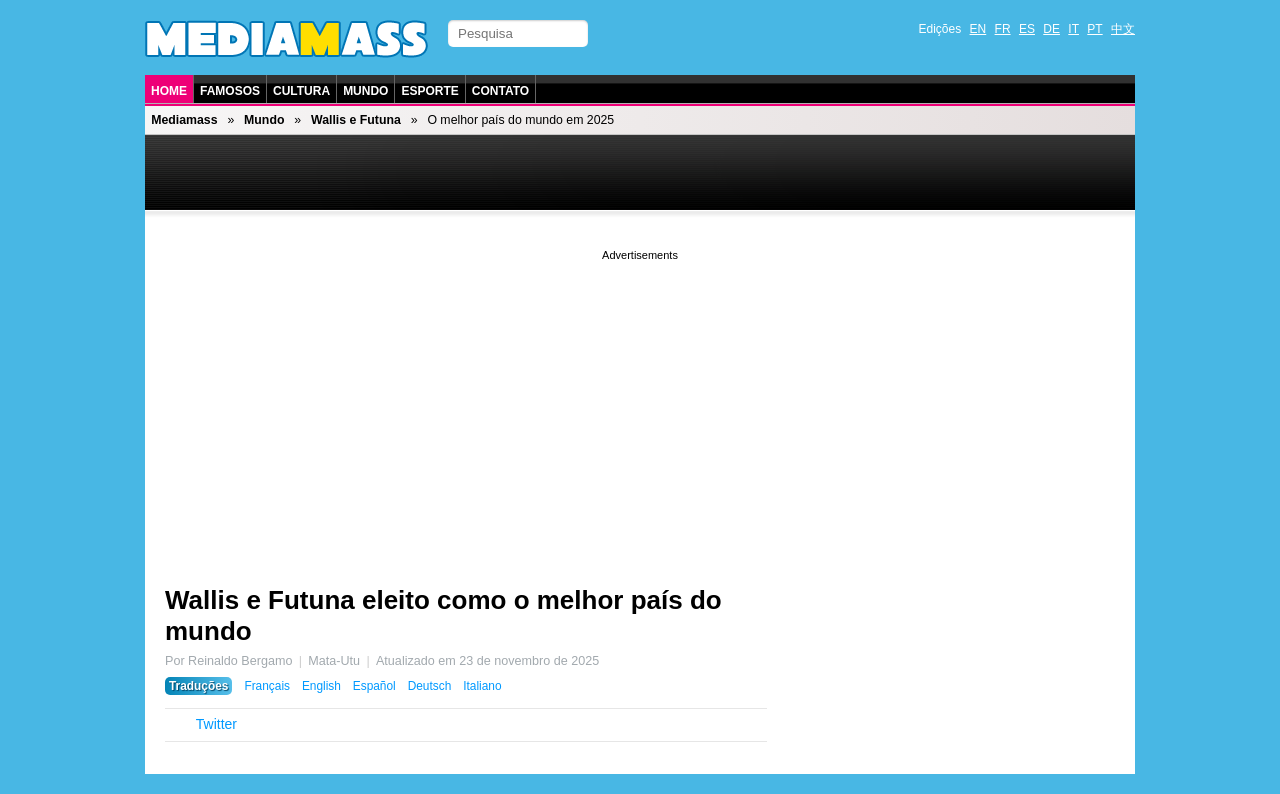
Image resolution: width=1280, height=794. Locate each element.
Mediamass (184, 120)
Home (169, 91)
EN (978, 29)
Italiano (482, 686)
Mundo (365, 91)
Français (267, 686)
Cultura (301, 91)
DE (1051, 29)
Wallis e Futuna (356, 120)
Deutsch (430, 686)
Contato (500, 91)
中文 (1123, 29)
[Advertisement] (640, 405)
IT (1073, 29)
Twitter (216, 724)
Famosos (230, 91)
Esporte (429, 91)
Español (374, 686)
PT (1094, 29)
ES (1027, 29)
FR (1003, 29)
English (321, 686)
